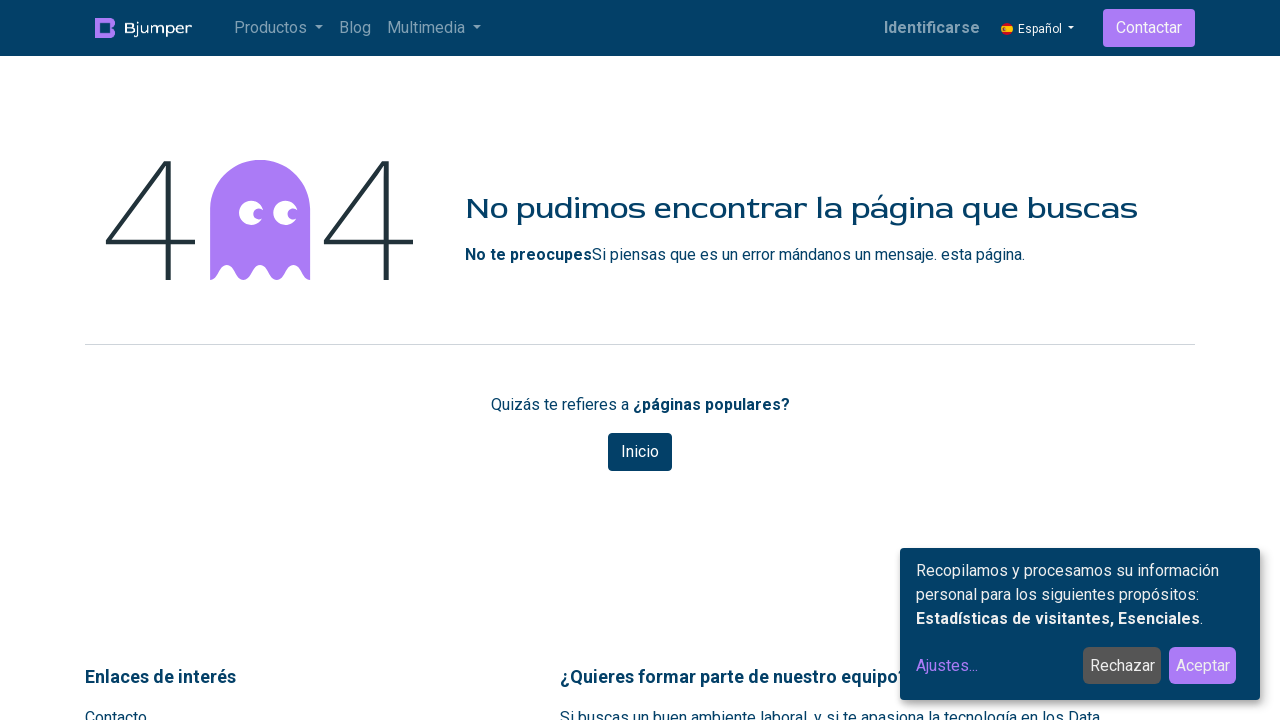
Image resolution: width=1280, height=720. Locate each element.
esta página (981, 254)
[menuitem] (355, 28)
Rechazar (1122, 665)
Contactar (1149, 27)
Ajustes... (947, 665)
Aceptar (1203, 665)
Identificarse (932, 27)
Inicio (640, 451)
